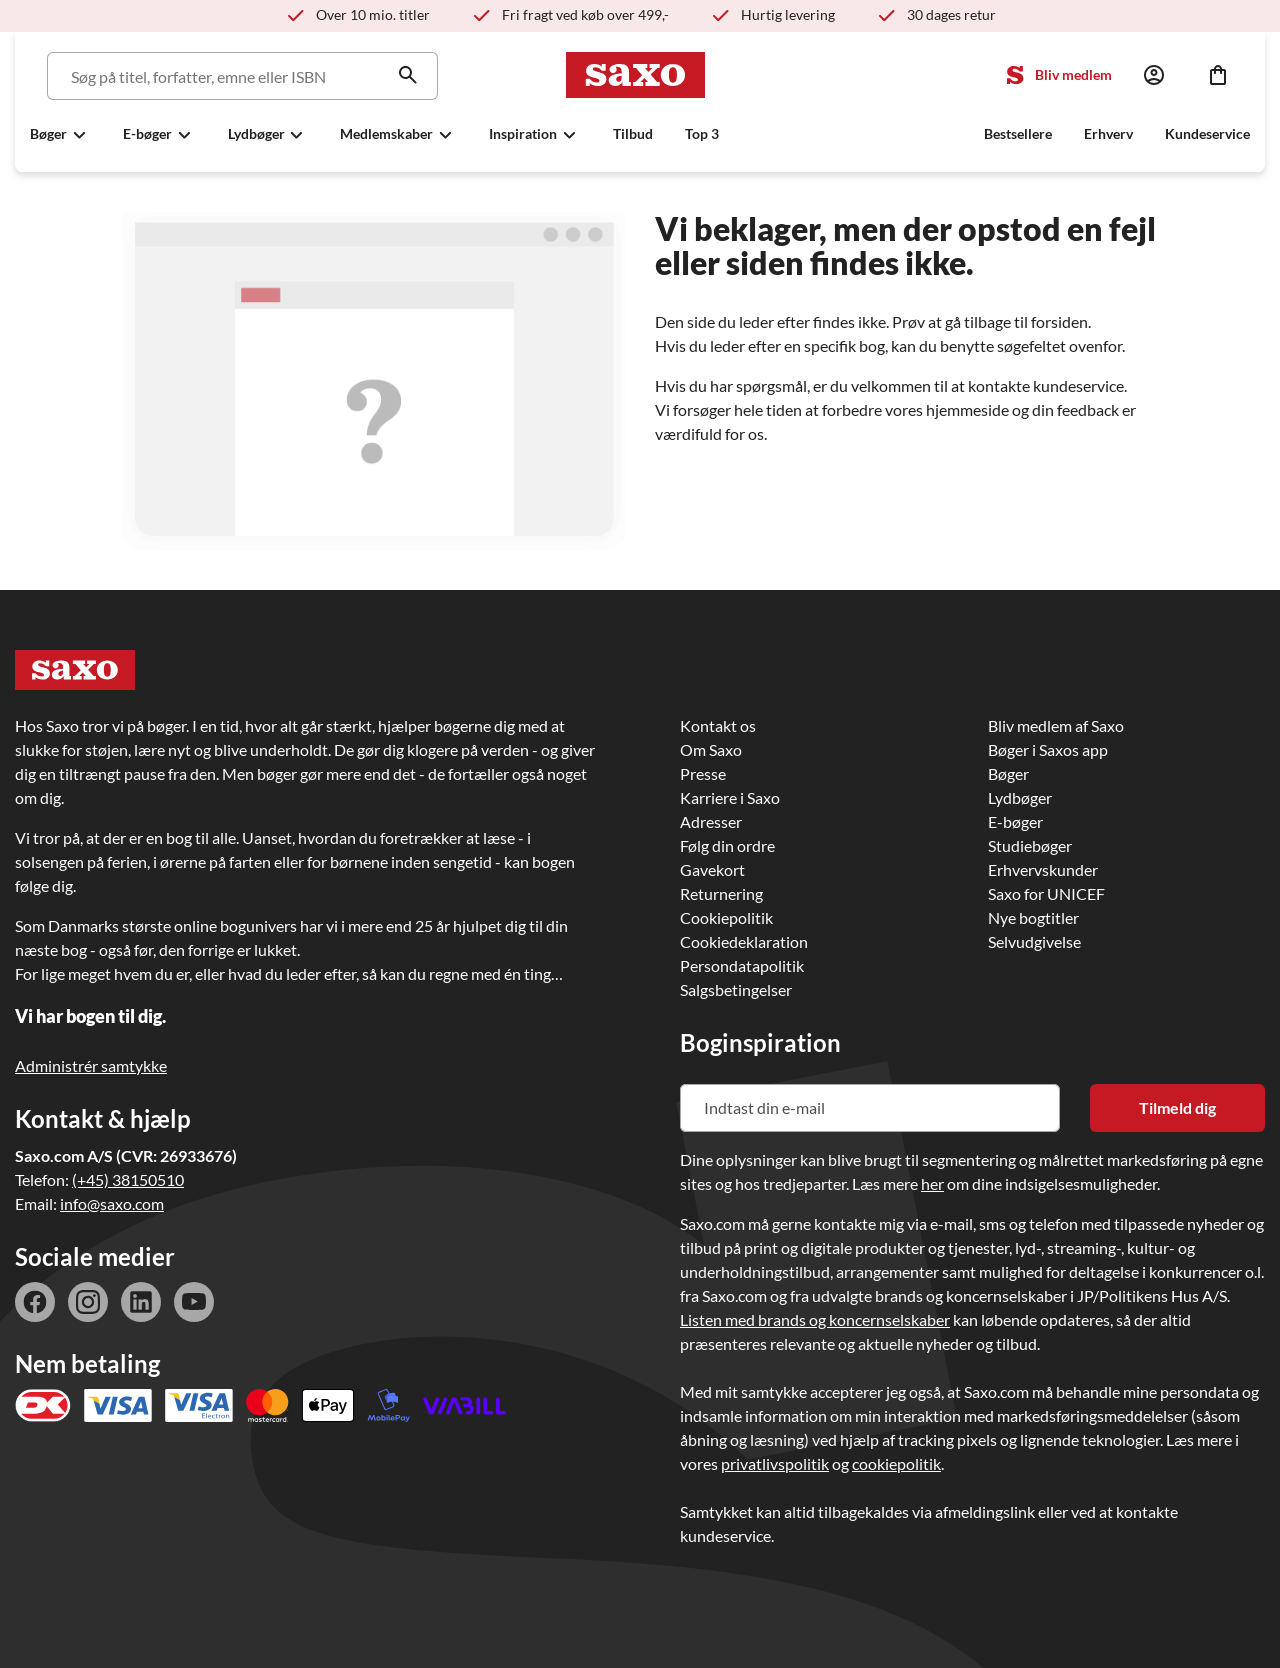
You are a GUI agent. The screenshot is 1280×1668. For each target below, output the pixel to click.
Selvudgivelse (1034, 941)
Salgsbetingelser (736, 989)
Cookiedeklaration (744, 941)
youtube (194, 1302)
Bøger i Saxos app (1048, 749)
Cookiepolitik (726, 917)
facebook (35, 1302)
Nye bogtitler (1033, 917)
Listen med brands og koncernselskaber (815, 1319)
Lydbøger (1020, 797)
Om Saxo (711, 749)
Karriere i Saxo (730, 797)
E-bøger (1015, 821)
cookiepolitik (896, 1463)
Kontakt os (718, 725)
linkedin (141, 1302)
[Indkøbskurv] (1218, 75)
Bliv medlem (1073, 74)
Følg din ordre (727, 845)
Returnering (721, 893)
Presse (703, 773)
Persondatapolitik (742, 965)
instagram (88, 1302)
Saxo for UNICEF (1046, 893)
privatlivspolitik (775, 1463)
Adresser (711, 821)
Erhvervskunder (1043, 869)
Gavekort (712, 869)
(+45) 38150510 (128, 1179)
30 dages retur (951, 14)
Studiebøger (1030, 845)
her (932, 1183)
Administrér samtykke (91, 1065)
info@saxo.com (112, 1203)
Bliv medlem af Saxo (1056, 725)
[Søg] (239, 76)
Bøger (1008, 773)
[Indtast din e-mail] (870, 1108)
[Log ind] (1154, 75)
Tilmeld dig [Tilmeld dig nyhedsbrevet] (1177, 1107)
